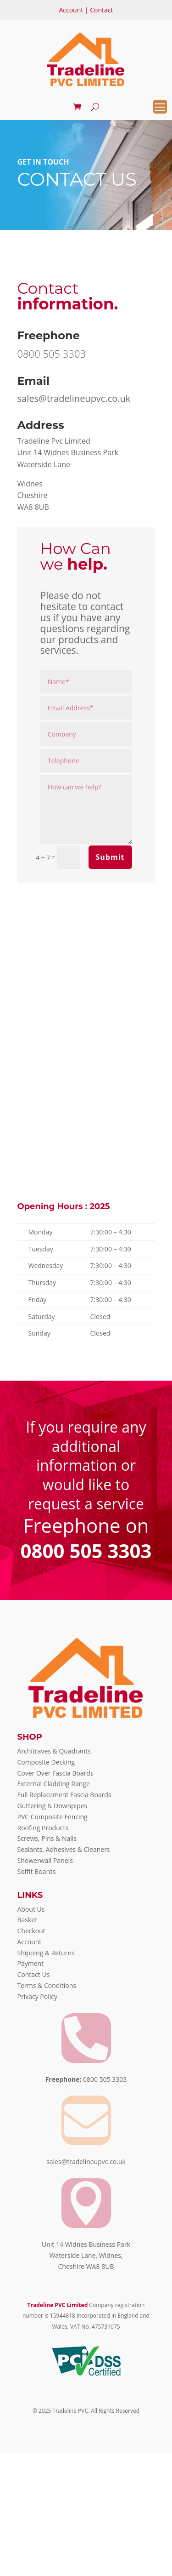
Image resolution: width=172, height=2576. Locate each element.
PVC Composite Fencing (52, 1816)
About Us (31, 1909)
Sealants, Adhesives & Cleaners (63, 1849)
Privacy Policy (37, 1996)
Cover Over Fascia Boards (55, 1773)
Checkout (31, 1930)
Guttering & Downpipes (52, 1805)
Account (71, 10)
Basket (27, 1919)
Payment (30, 1963)
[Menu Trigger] (160, 107)
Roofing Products (43, 1827)
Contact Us (33, 1974)
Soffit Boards (36, 1871)
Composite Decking (46, 1762)
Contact (101, 10)
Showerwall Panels (45, 1860)
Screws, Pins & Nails (47, 1838)
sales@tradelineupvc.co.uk (74, 398)
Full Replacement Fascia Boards (64, 1794)
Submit (110, 857)
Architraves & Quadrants (54, 1751)
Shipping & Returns (46, 1952)
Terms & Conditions (47, 1985)
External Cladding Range (53, 1783)
